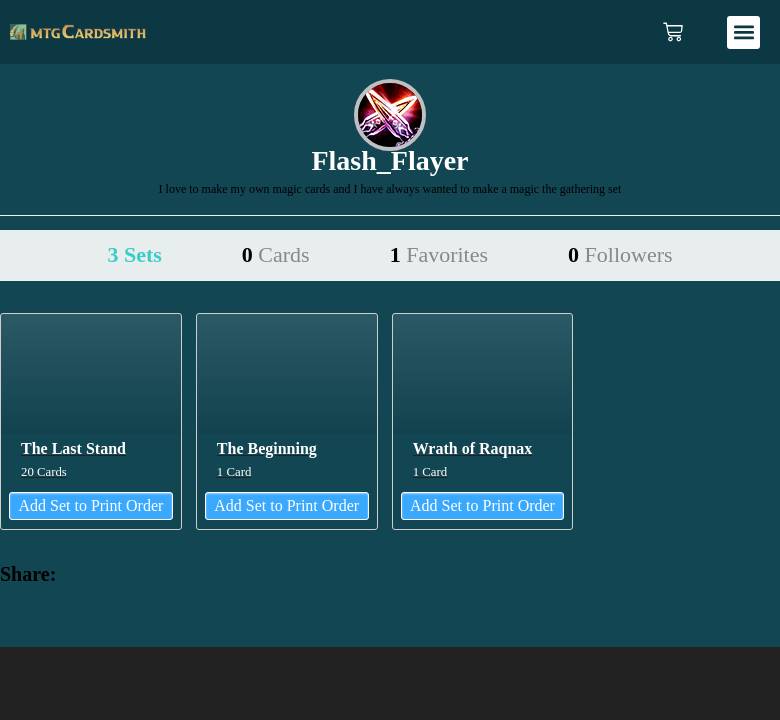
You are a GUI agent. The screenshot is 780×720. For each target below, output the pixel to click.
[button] (743, 32)
